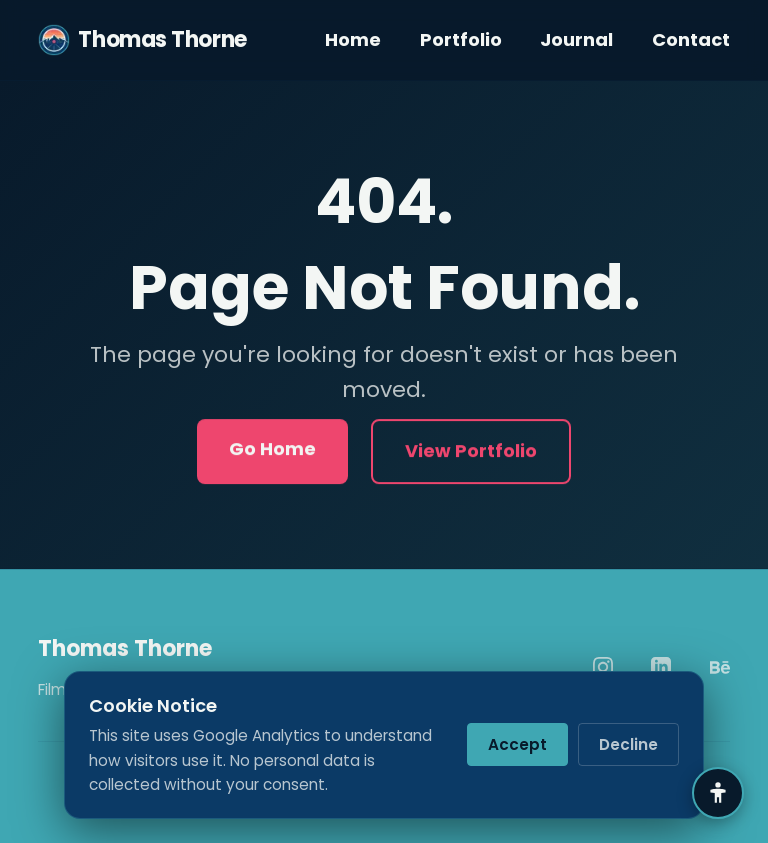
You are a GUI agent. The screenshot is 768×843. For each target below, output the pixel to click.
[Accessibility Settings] (718, 793)
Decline (628, 744)
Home (353, 39)
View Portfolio (471, 452)
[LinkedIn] (661, 667)
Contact (691, 39)
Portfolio (461, 39)
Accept (517, 744)
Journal (576, 39)
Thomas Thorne (142, 40)
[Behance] (720, 667)
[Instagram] (603, 667)
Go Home (272, 450)
